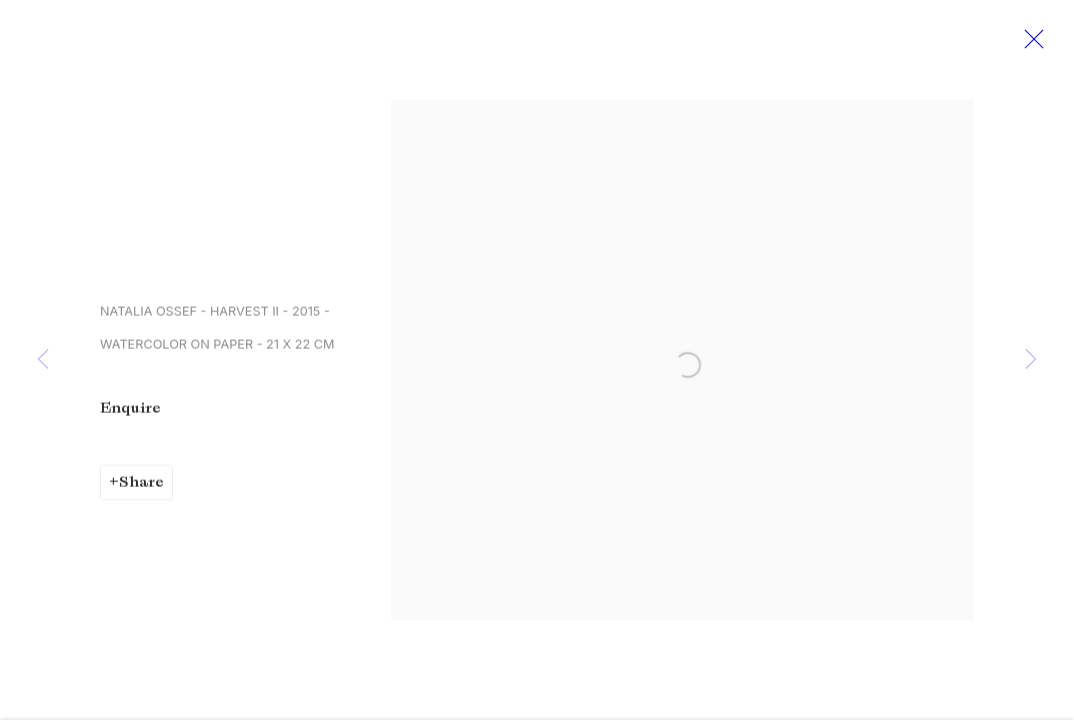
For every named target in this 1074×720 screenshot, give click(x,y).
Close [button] (1031, 45)
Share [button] (141, 486)
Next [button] (1031, 360)
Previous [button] (43, 360)
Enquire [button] (130, 412)
